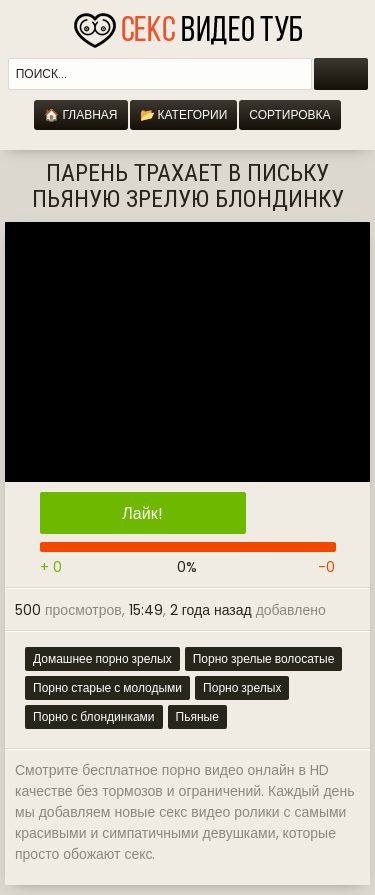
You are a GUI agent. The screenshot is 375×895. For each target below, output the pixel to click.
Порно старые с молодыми (107, 687)
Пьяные (197, 716)
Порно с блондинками (94, 716)
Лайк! (142, 513)
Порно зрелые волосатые (264, 658)
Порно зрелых (242, 687)
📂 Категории (184, 114)
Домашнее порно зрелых (102, 658)
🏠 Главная (80, 114)
